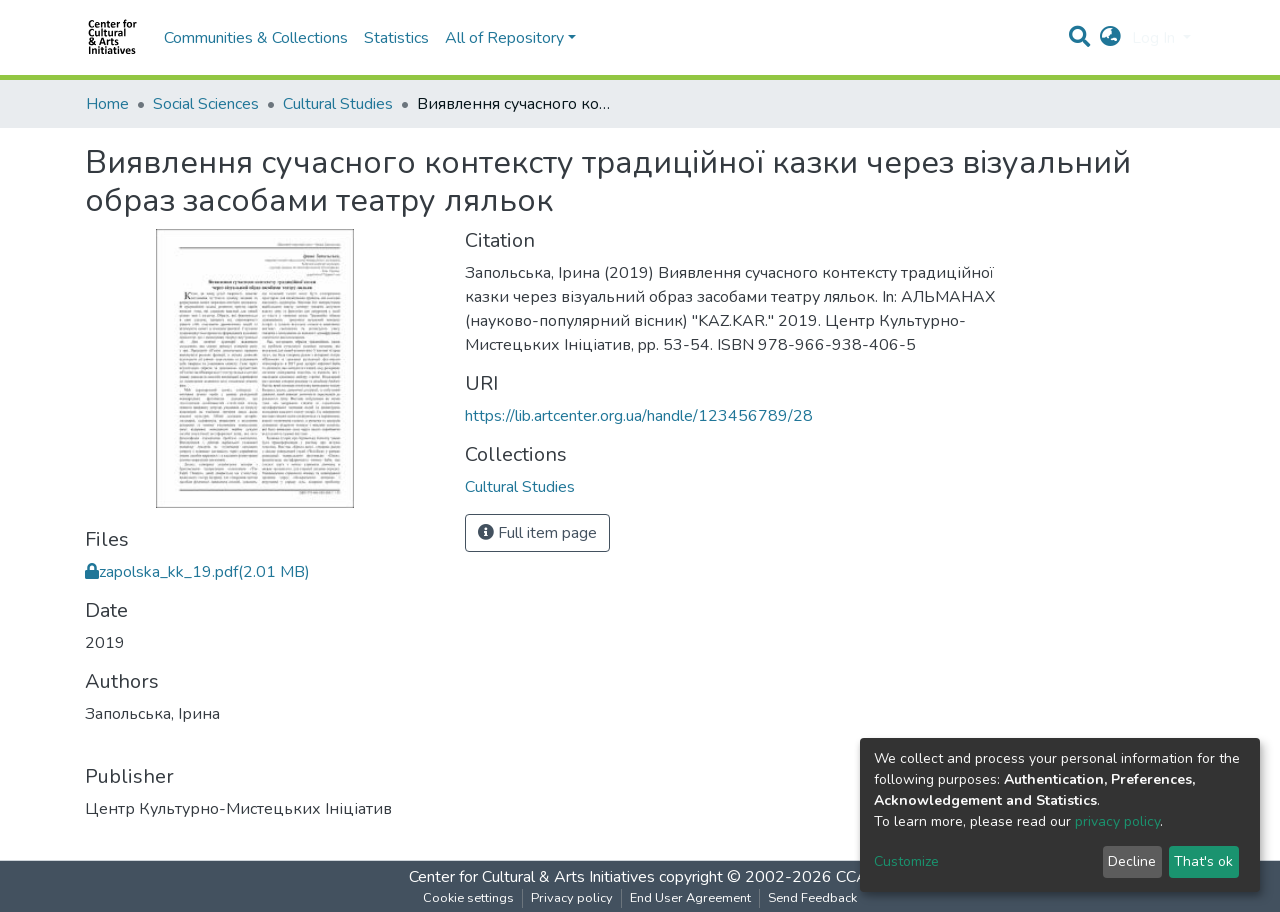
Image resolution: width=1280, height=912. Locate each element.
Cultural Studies (338, 104)
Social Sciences (206, 104)
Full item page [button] (537, 533)
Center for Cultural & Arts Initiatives (532, 877)
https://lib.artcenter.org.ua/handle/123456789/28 (639, 416)
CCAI (854, 877)
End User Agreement (690, 898)
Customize (906, 861)
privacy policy (1117, 821)
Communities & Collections (256, 38)
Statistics (396, 38)
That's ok (1203, 861)
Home (107, 104)
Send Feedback (812, 898)
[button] (1110, 38)
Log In (1155, 38)
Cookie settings (468, 898)
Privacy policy (572, 898)
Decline (1132, 861)
